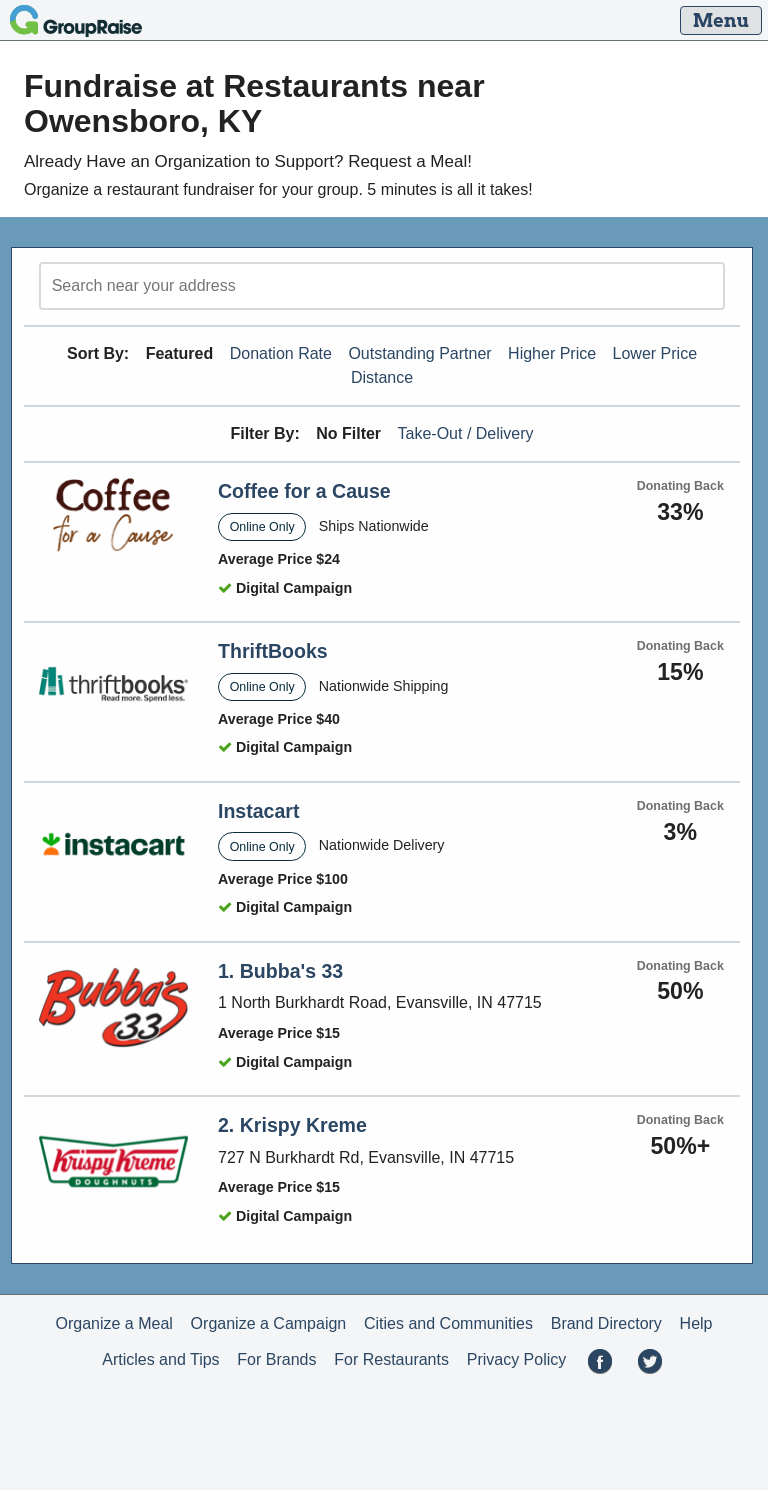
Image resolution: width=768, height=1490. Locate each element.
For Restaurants (391, 1359)
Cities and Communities (448, 1323)
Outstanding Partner (419, 353)
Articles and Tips (160, 1359)
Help (696, 1323)
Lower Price (655, 353)
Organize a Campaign (269, 1323)
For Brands (276, 1359)
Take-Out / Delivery (466, 433)
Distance (382, 377)
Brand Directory (606, 1323)
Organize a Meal (113, 1323)
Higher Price (552, 353)
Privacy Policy (517, 1359)
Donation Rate (281, 353)
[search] (382, 286)
